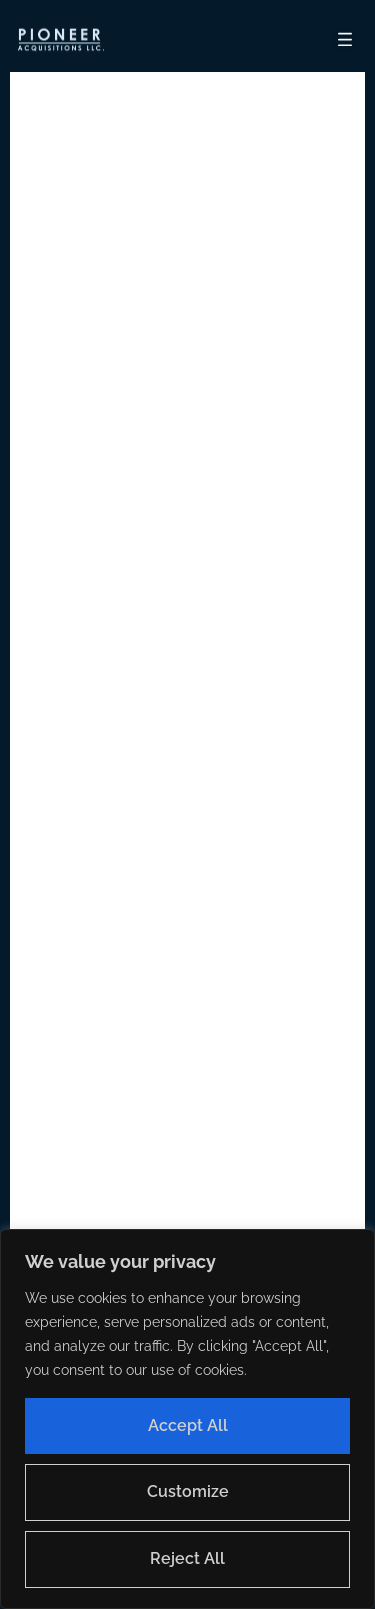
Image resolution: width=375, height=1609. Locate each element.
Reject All (187, 1558)
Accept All (188, 1425)
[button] (60, 40)
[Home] (60, 40)
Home (240, 806)
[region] (187, 1419)
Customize (188, 1491)
